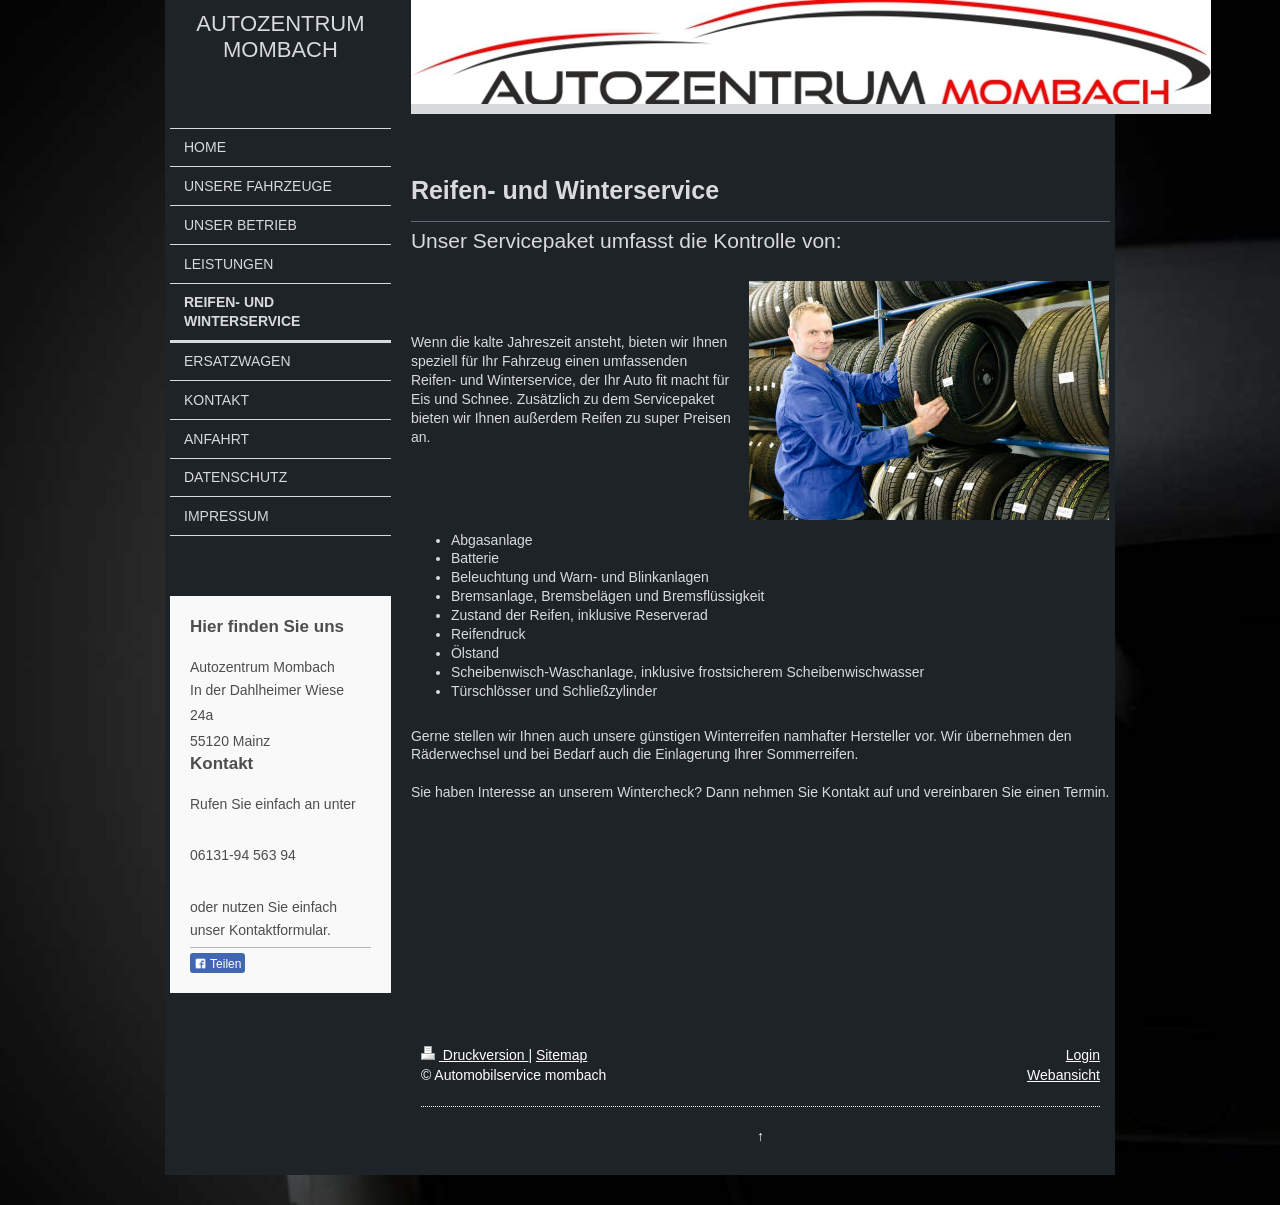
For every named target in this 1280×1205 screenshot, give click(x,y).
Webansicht (1063, 1075)
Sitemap (561, 1055)
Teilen (217, 964)
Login (1083, 1055)
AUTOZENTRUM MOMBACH (280, 36)
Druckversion (474, 1055)
